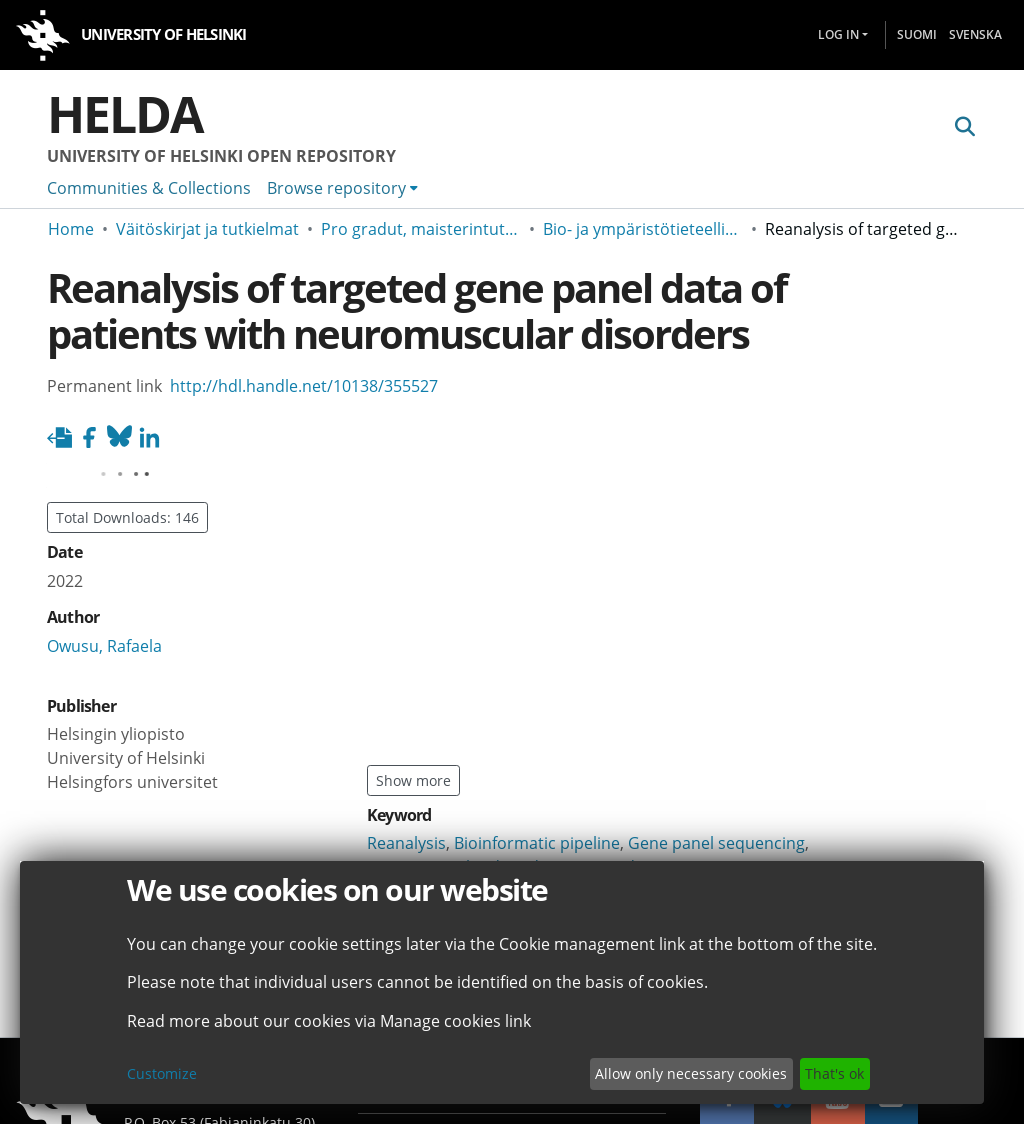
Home (71, 229)
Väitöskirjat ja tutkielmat (207, 229)
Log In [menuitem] (838, 34)
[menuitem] (342, 188)
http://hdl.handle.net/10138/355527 (304, 386)
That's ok (834, 1073)
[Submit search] (964, 127)
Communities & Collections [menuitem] (149, 188)
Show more (413, 780)
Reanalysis (406, 843)
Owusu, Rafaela (104, 646)
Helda (125, 114)
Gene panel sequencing (716, 843)
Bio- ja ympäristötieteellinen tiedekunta (643, 229)
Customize (162, 1073)
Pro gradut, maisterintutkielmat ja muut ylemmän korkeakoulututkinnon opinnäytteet (421, 229)
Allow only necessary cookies (691, 1073)
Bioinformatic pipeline (537, 843)
